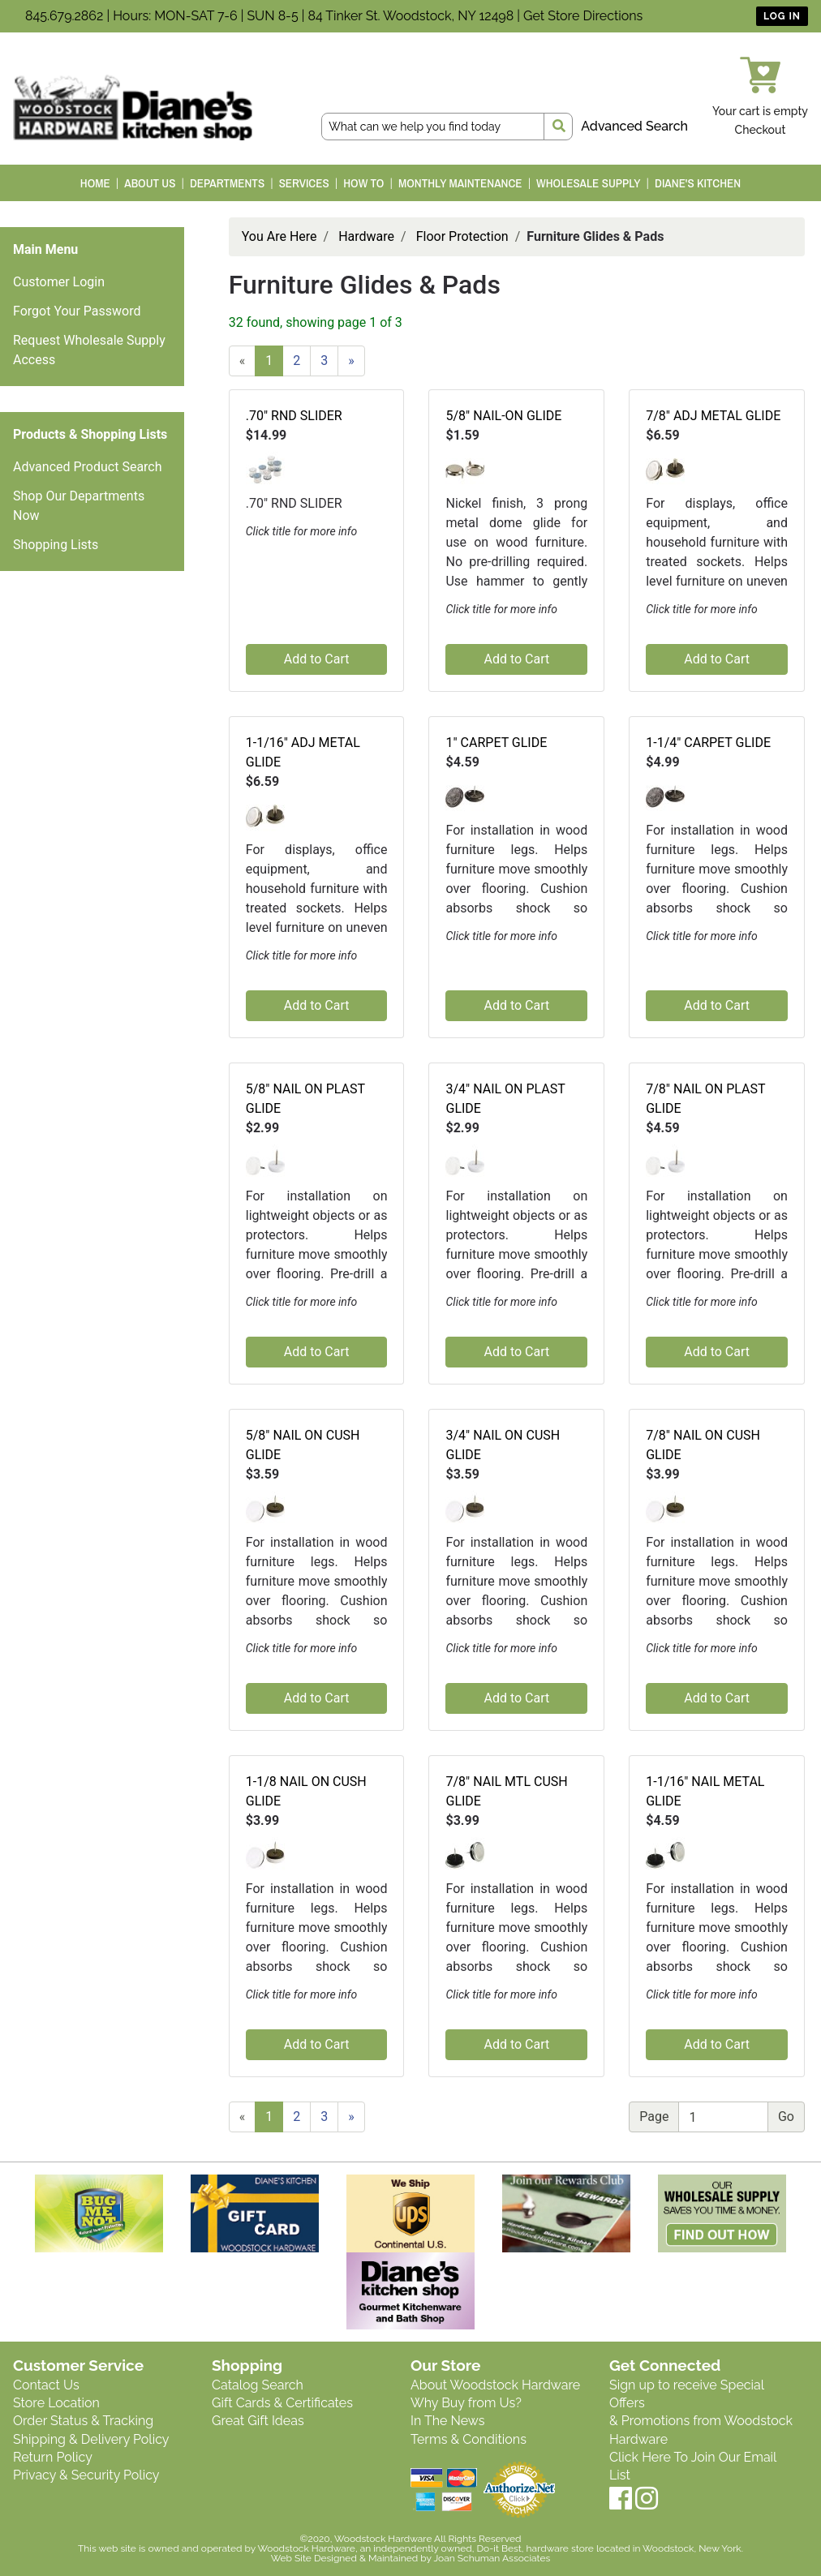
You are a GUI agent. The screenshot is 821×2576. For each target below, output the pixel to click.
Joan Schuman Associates (491, 2558)
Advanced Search (634, 126)
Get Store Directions (583, 16)
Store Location (56, 2403)
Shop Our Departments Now (78, 505)
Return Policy (52, 2457)
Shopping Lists (55, 544)
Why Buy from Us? (466, 2403)
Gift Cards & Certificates (282, 2403)
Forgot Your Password (77, 311)
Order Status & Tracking (83, 2420)
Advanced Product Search (87, 466)
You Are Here (279, 236)
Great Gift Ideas (258, 2420)
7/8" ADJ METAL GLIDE (713, 415)
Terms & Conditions (468, 2439)
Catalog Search (257, 2385)
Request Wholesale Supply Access (89, 350)
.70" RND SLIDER (294, 415)
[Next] (351, 361)
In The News (447, 2420)
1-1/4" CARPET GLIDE (708, 742)
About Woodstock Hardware (495, 2385)
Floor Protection (462, 236)
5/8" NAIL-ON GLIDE (503, 415)
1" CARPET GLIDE (496, 742)
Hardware (366, 236)
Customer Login (59, 282)
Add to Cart (317, 659)
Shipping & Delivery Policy (91, 2439)
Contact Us (46, 2385)
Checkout (760, 129)
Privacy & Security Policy (86, 2475)
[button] (265, 468)
